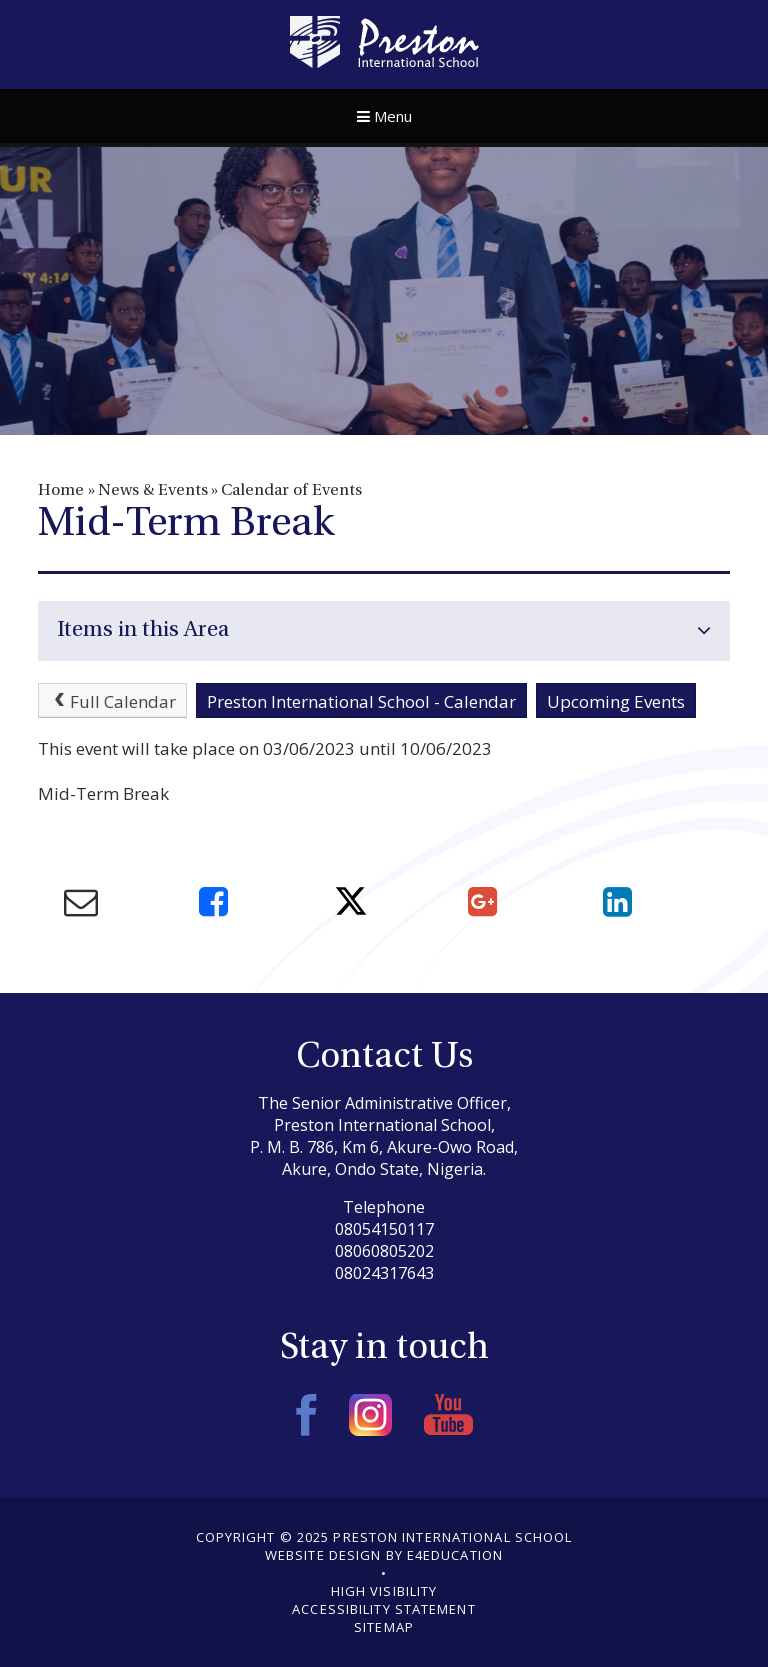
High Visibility (384, 1591)
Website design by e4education (384, 1555)
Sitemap (384, 1627)
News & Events (153, 491)
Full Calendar (113, 701)
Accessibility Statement (383, 1609)
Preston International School (384, 42)
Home (61, 491)
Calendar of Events (291, 491)
